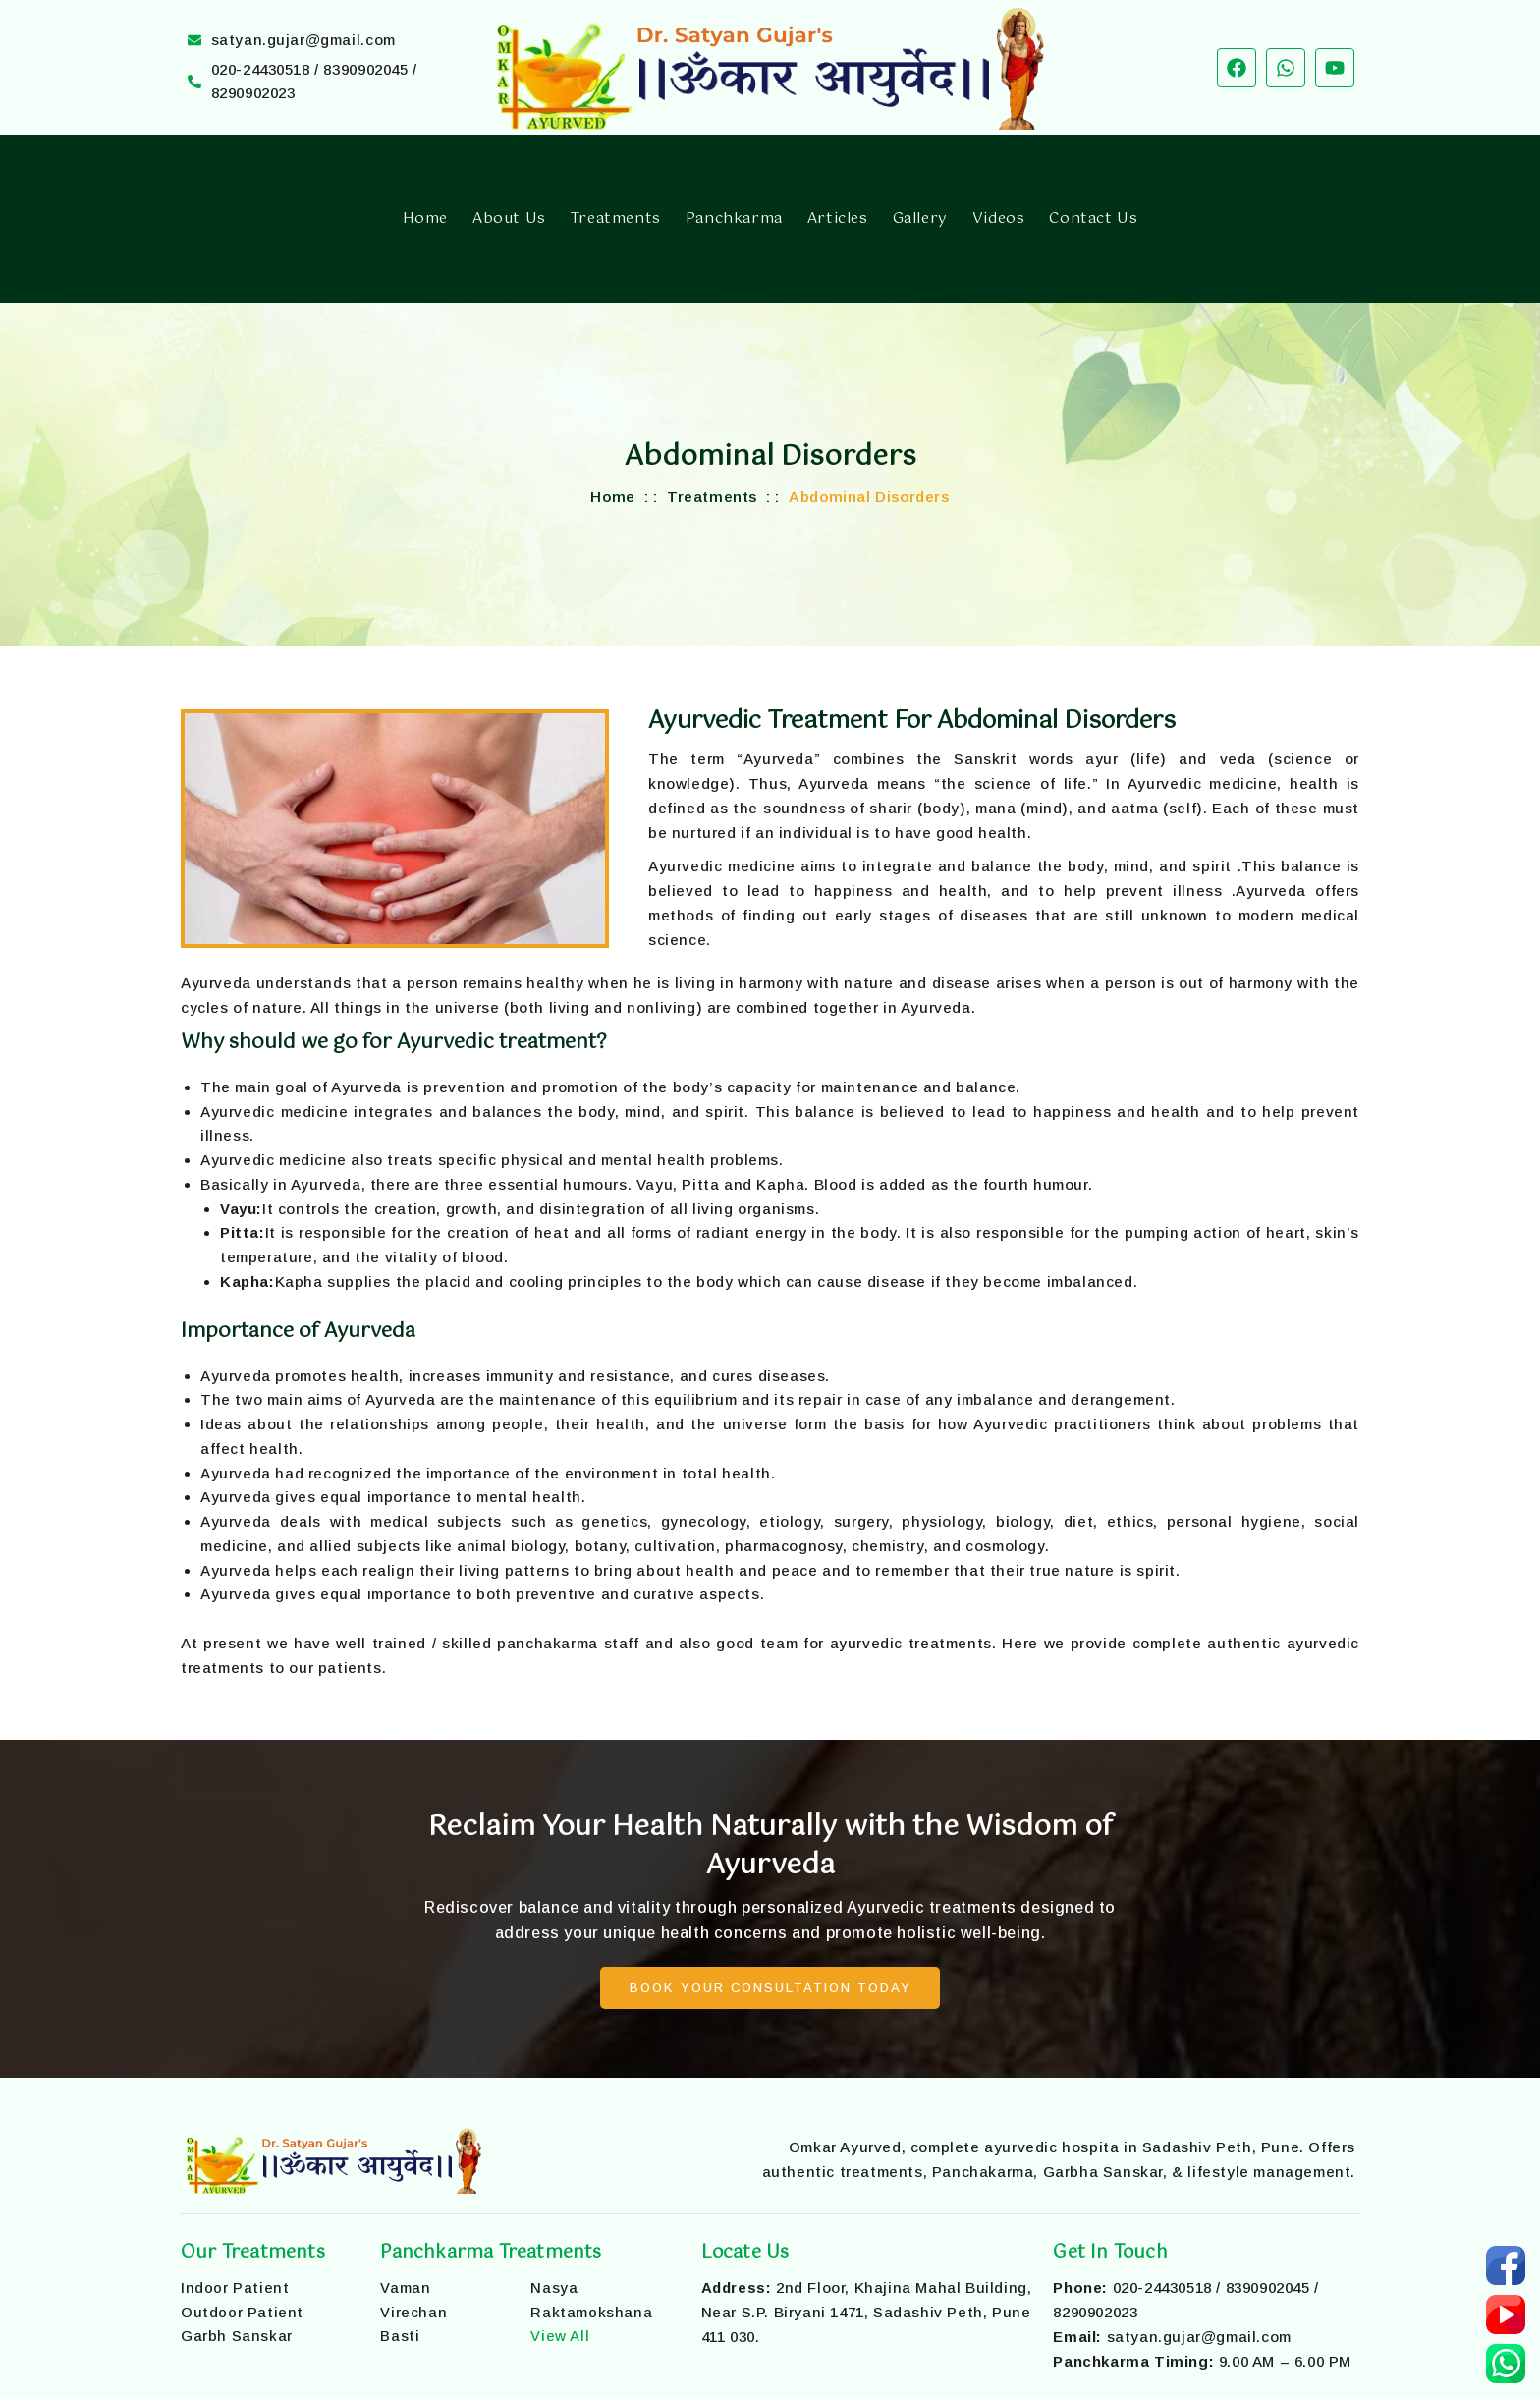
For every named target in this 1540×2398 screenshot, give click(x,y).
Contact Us (1093, 218)
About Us (509, 218)
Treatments (616, 218)
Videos (998, 218)
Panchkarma (734, 218)
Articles (837, 218)
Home (425, 218)
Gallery (920, 218)
